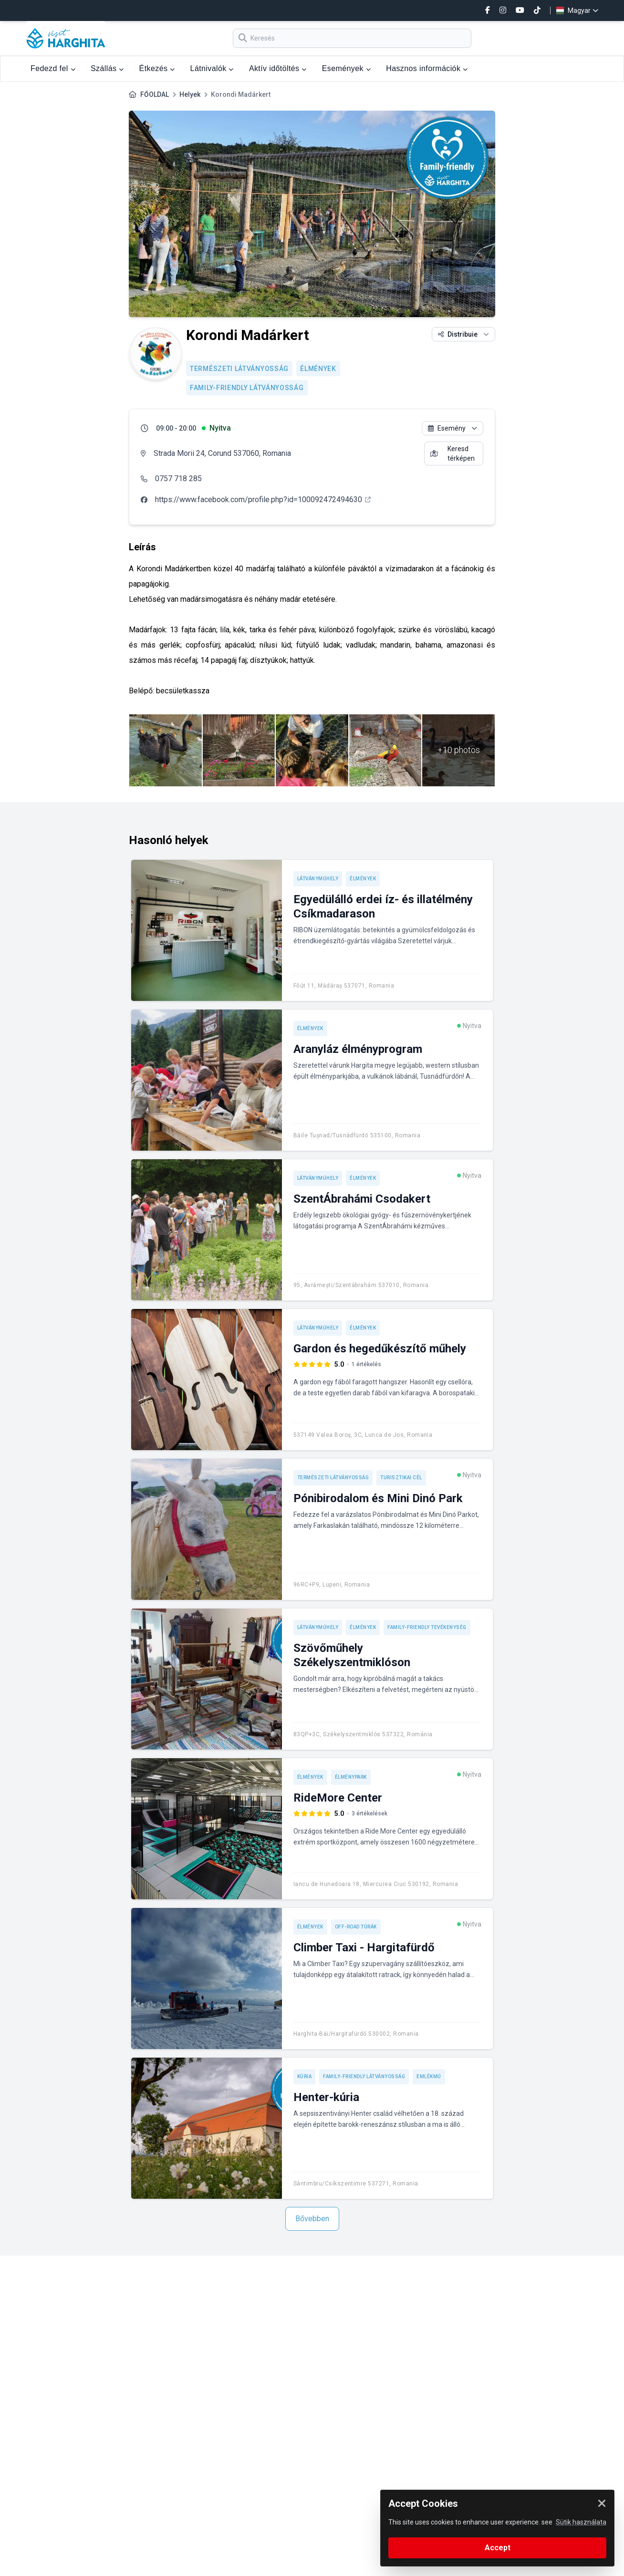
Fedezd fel (53, 68)
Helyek (189, 94)
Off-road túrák (356, 1926)
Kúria (304, 2076)
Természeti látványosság (239, 368)
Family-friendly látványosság (247, 388)
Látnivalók (212, 68)
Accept (497, 2547)
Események (346, 68)
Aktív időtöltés (278, 68)
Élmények (318, 368)
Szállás (107, 68)
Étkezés (157, 68)
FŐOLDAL (154, 94)
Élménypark (351, 1777)
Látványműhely (318, 878)
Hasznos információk (427, 68)
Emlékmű (428, 2076)
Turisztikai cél (401, 1477)
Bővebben (312, 2218)
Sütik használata (581, 2522)
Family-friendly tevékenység (427, 1627)
